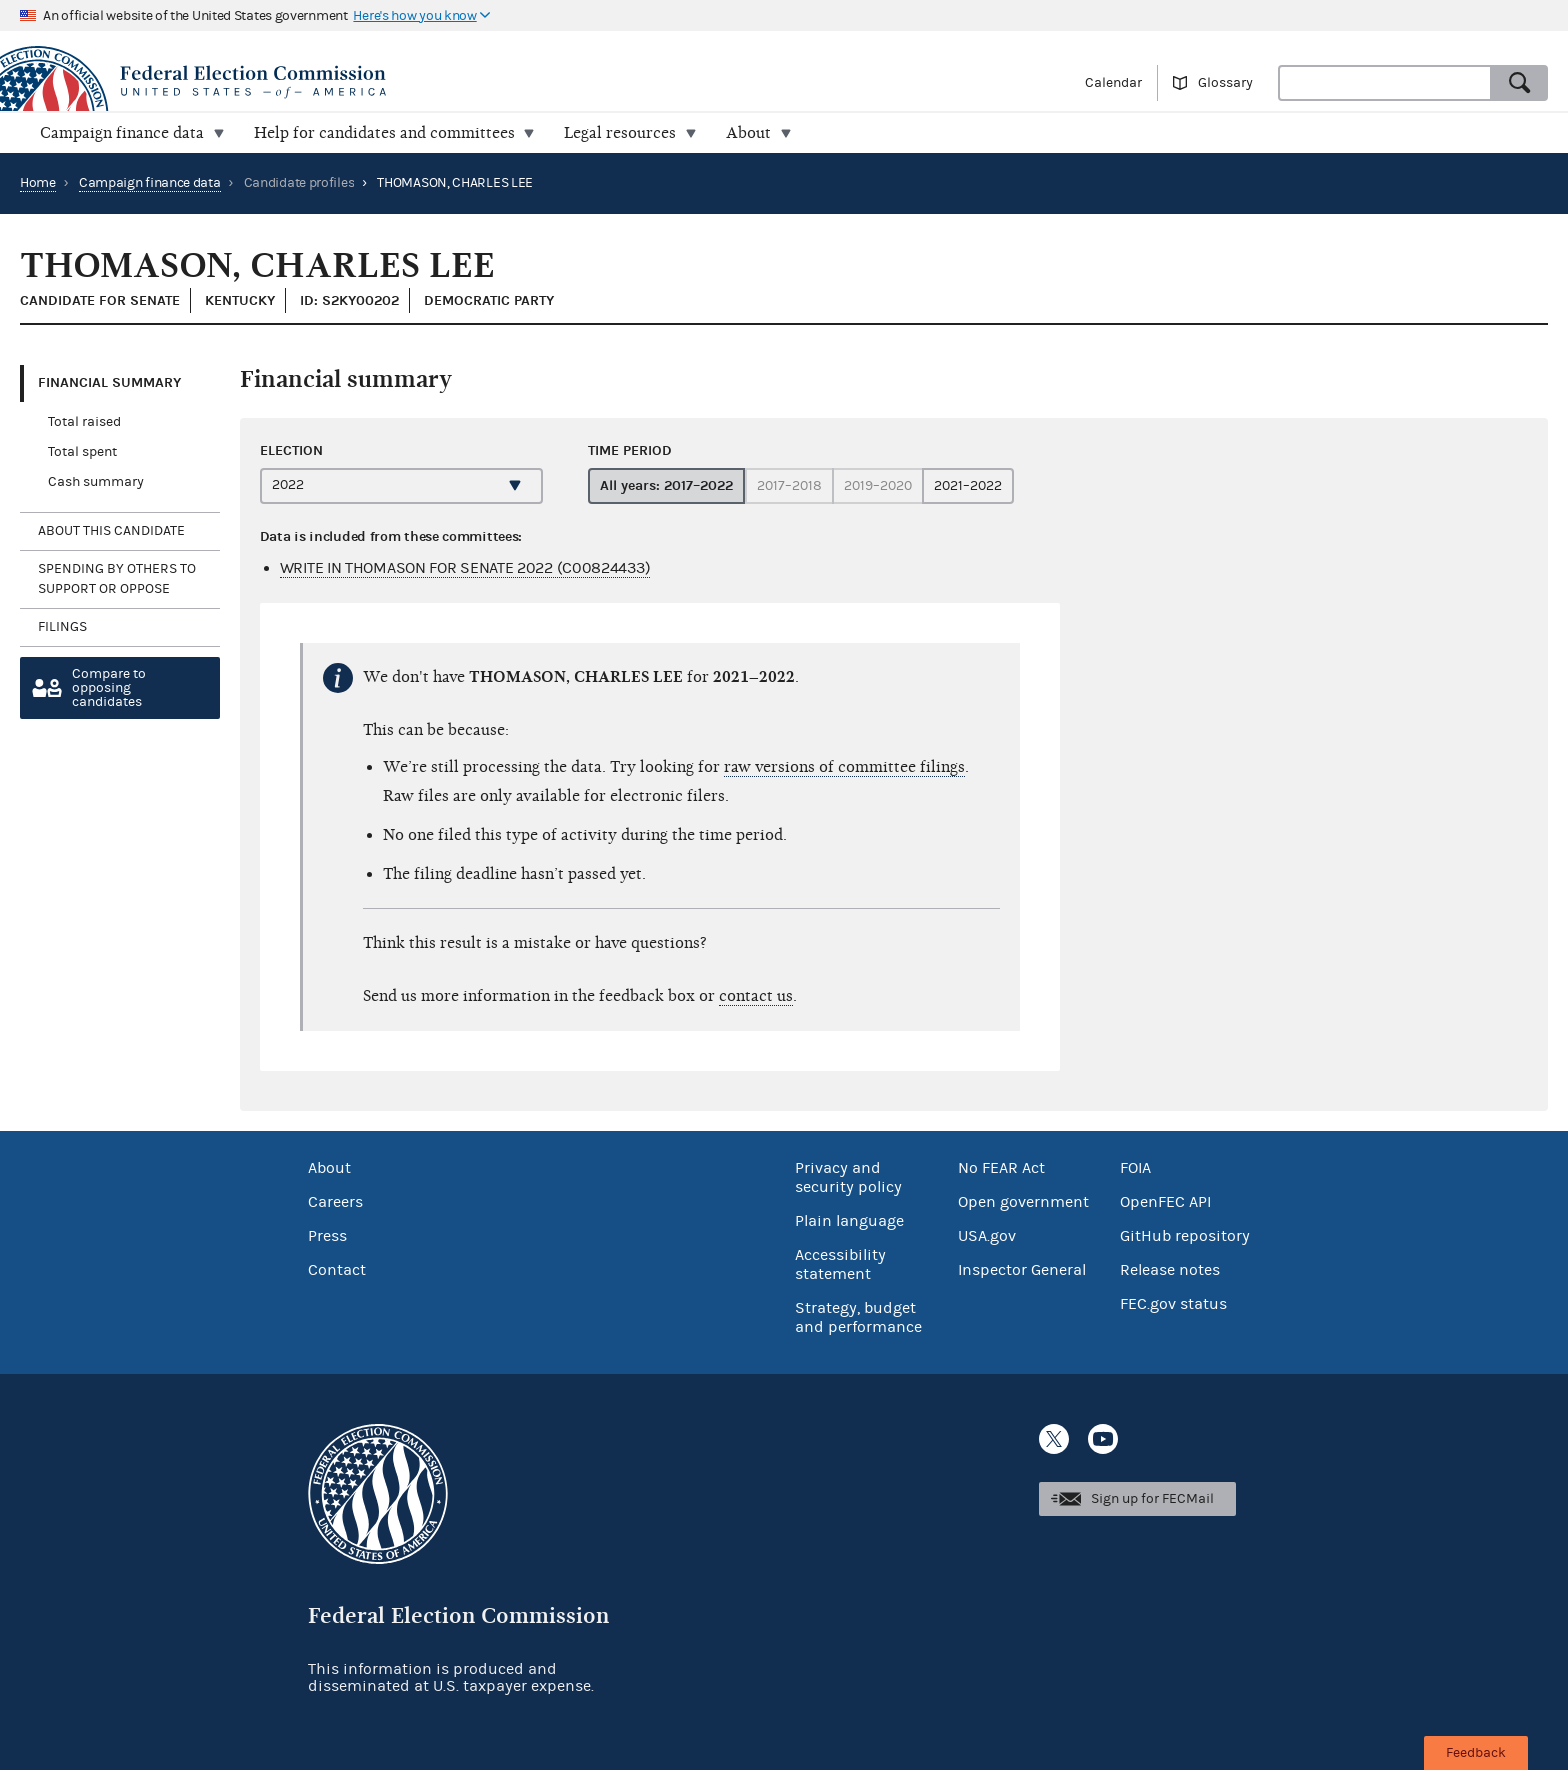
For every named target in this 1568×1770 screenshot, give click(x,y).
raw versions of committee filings (844, 767)
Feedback (1476, 1753)
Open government (1023, 1202)
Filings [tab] (62, 627)
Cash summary (96, 482)
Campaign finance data (150, 183)
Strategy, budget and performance (858, 1317)
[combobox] (1385, 83)
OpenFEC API (1165, 1202)
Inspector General (1022, 1270)
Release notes (1170, 1270)
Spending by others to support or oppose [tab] (117, 579)
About (329, 1168)
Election (291, 449)
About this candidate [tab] (111, 531)
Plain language (849, 1221)
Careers (335, 1202)
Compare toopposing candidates (109, 688)
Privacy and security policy (848, 1177)
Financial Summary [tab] (109, 382)
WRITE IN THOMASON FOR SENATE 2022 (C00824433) (465, 568)
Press (327, 1236)
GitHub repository (1185, 1236)
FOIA (1135, 1168)
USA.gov (987, 1236)
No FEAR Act (1001, 1168)
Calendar (1113, 83)
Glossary (1225, 83)
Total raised (84, 422)
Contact (337, 1270)
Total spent (82, 452)
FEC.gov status (1173, 1304)
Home (38, 183)
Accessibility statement (840, 1264)
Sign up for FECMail (1152, 1499)
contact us (756, 996)
